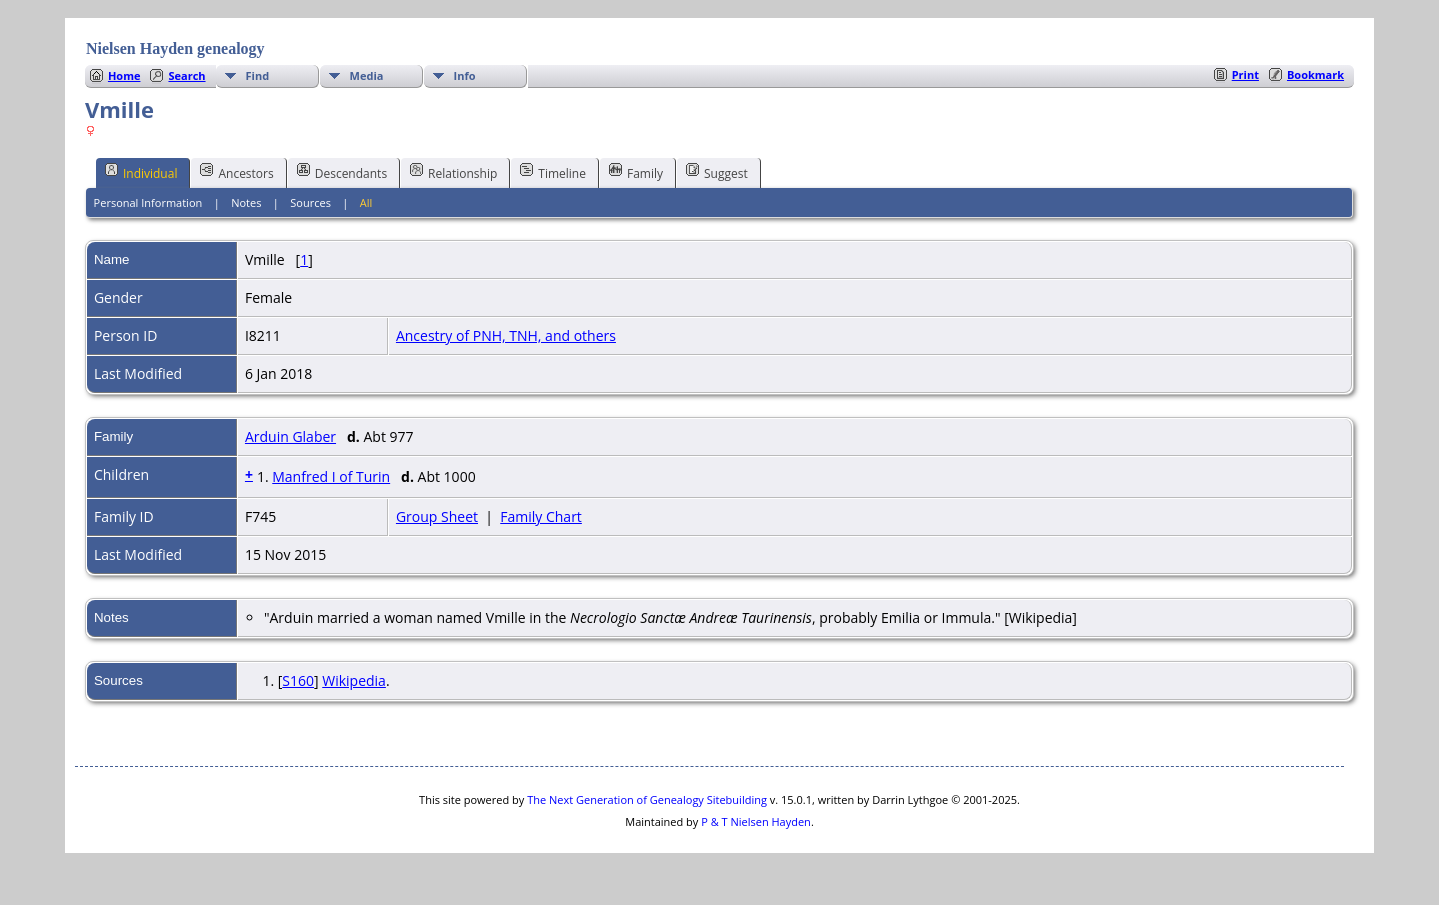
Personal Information (148, 202)
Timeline (553, 172)
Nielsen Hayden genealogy (175, 48)
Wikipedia (354, 680)
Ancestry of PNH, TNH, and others (506, 335)
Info (465, 75)
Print (1245, 74)
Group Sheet (437, 516)
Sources (310, 202)
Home (124, 75)
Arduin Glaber (290, 436)
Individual (141, 172)
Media (367, 75)
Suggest (717, 172)
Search (186, 75)
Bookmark (1315, 74)
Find (258, 75)
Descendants (342, 172)
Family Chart (541, 516)
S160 (298, 680)
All (366, 202)
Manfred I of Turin (331, 476)
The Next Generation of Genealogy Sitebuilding (647, 799)
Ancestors (236, 172)
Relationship (453, 172)
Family (636, 172)
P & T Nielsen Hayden (756, 821)
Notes (246, 202)
